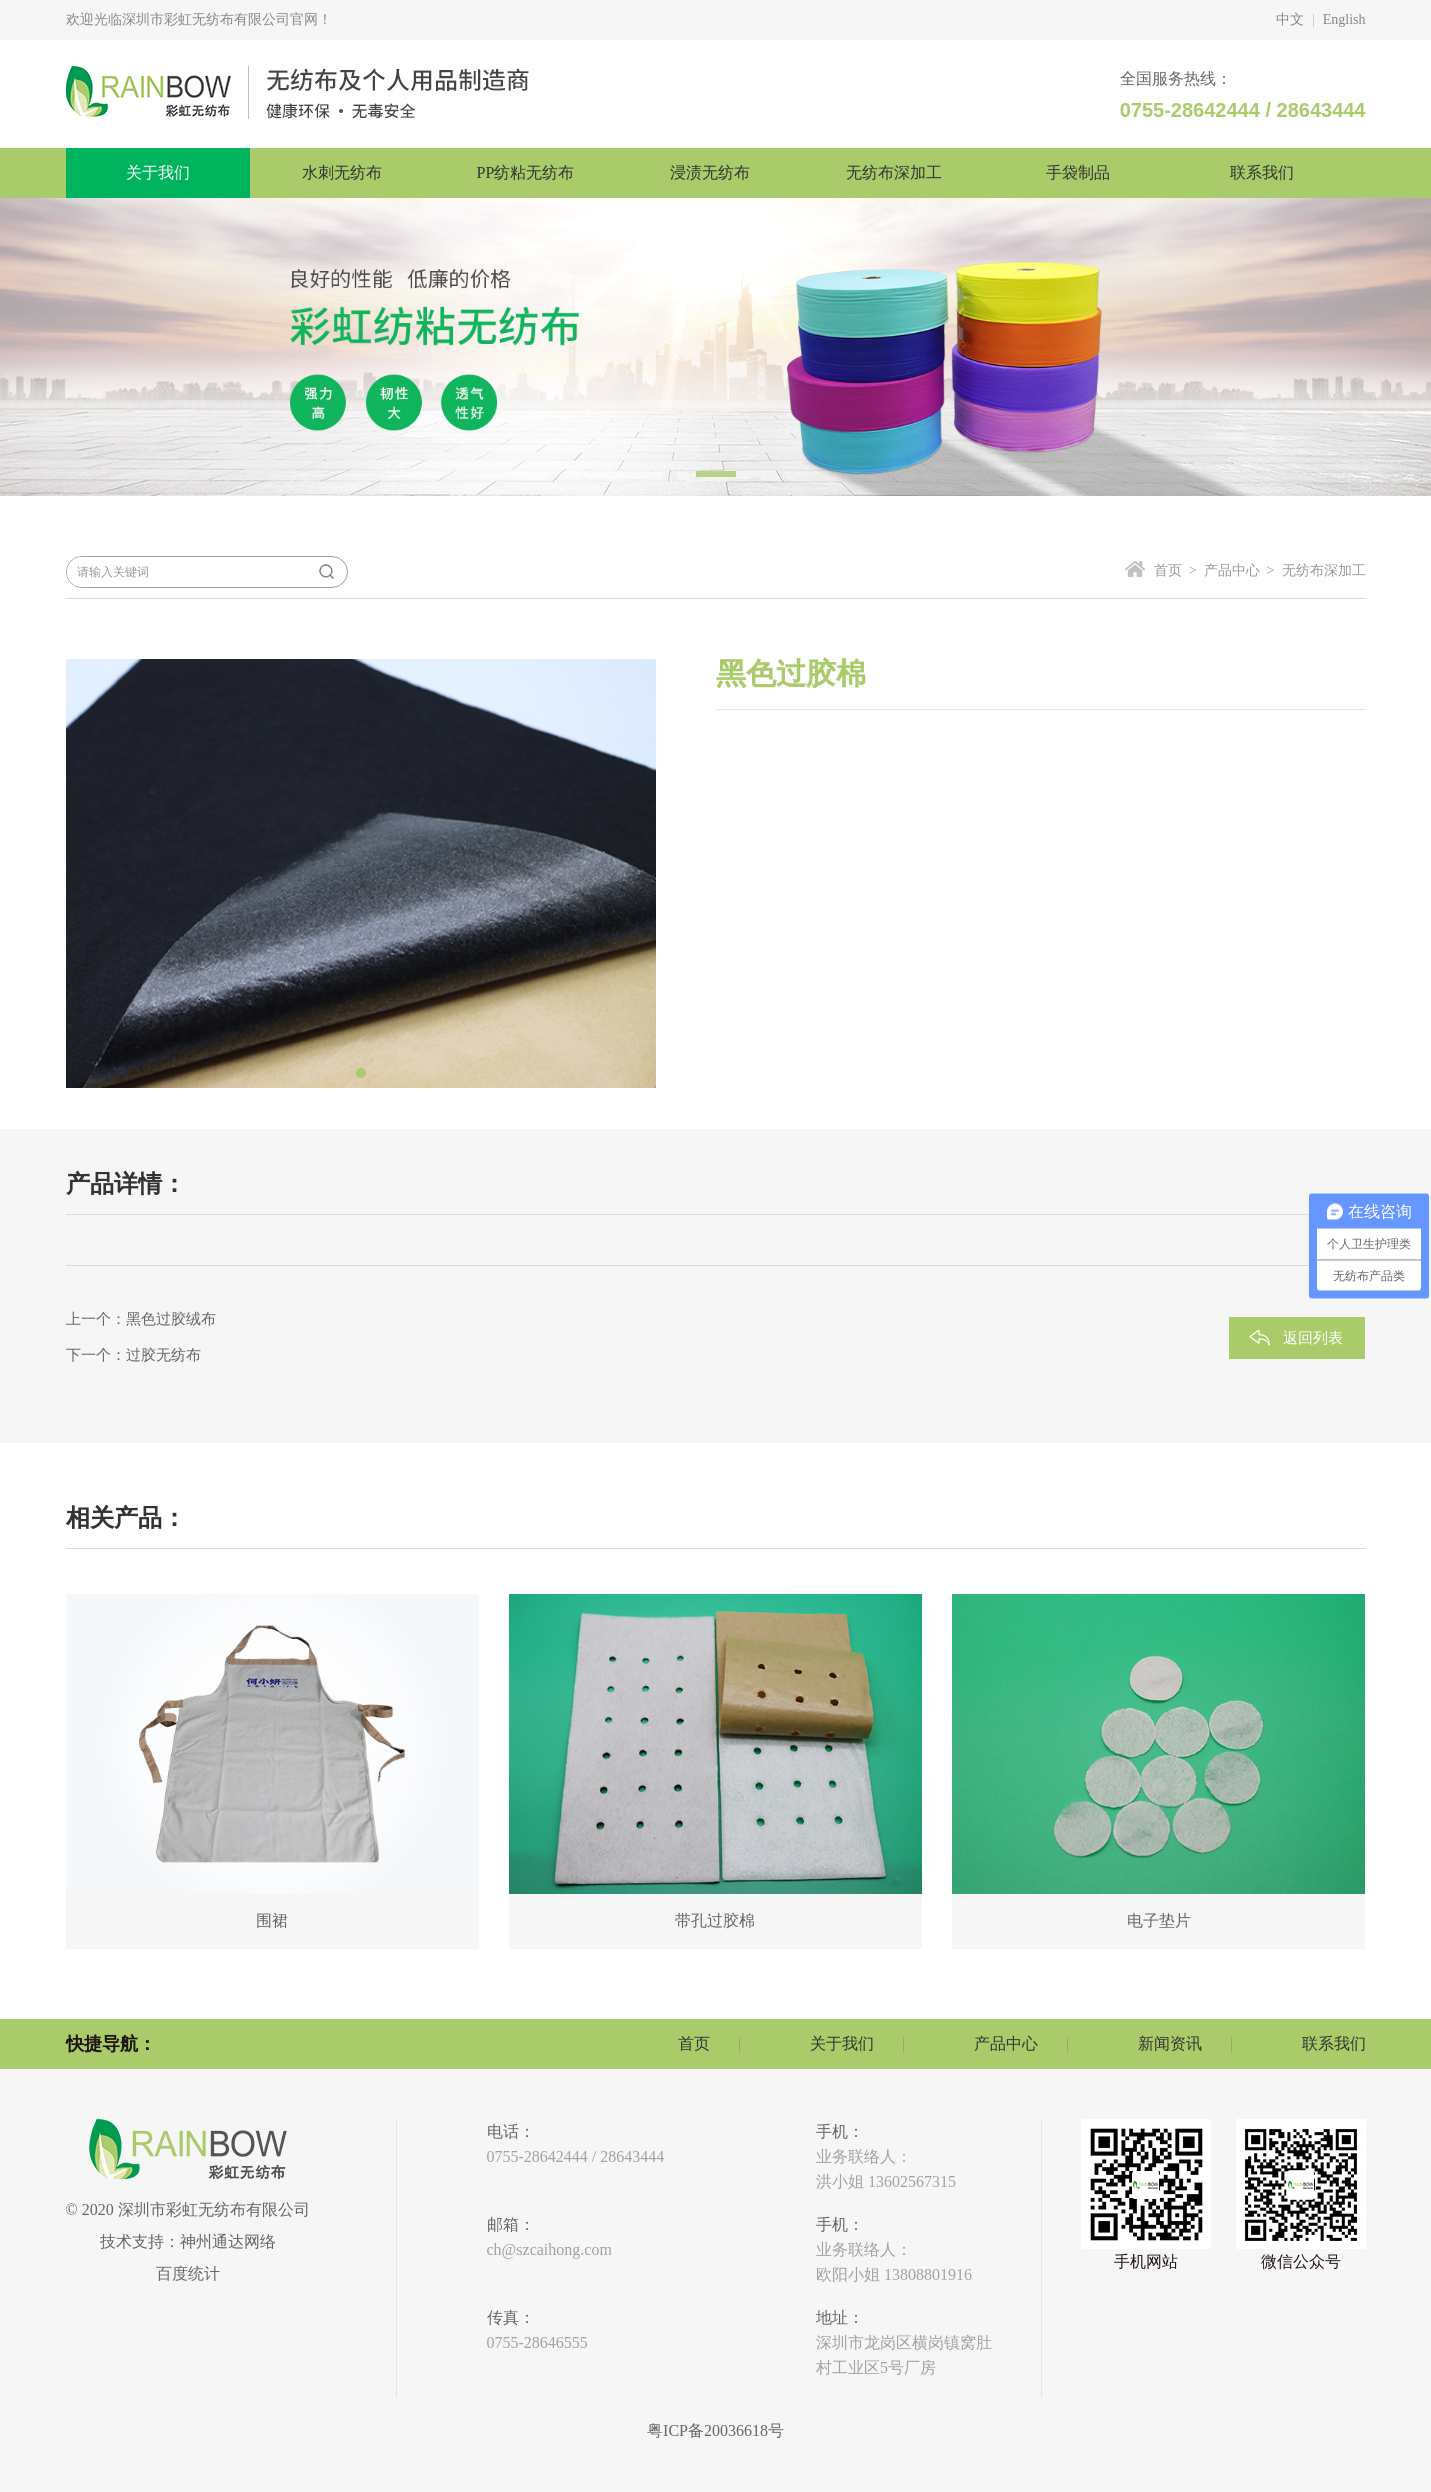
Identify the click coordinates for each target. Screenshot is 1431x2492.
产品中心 (1006, 2043)
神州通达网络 (228, 2241)
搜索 (327, 572)
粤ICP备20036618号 (715, 2430)
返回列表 (1313, 1338)
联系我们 (1334, 2043)
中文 (1290, 19)
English (1344, 19)
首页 (694, 2043)
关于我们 (842, 2043)
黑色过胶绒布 (171, 1319)
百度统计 (188, 2273)
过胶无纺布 (163, 1355)
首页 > (1175, 570)
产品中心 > (1236, 570)
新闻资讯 (1170, 2043)
